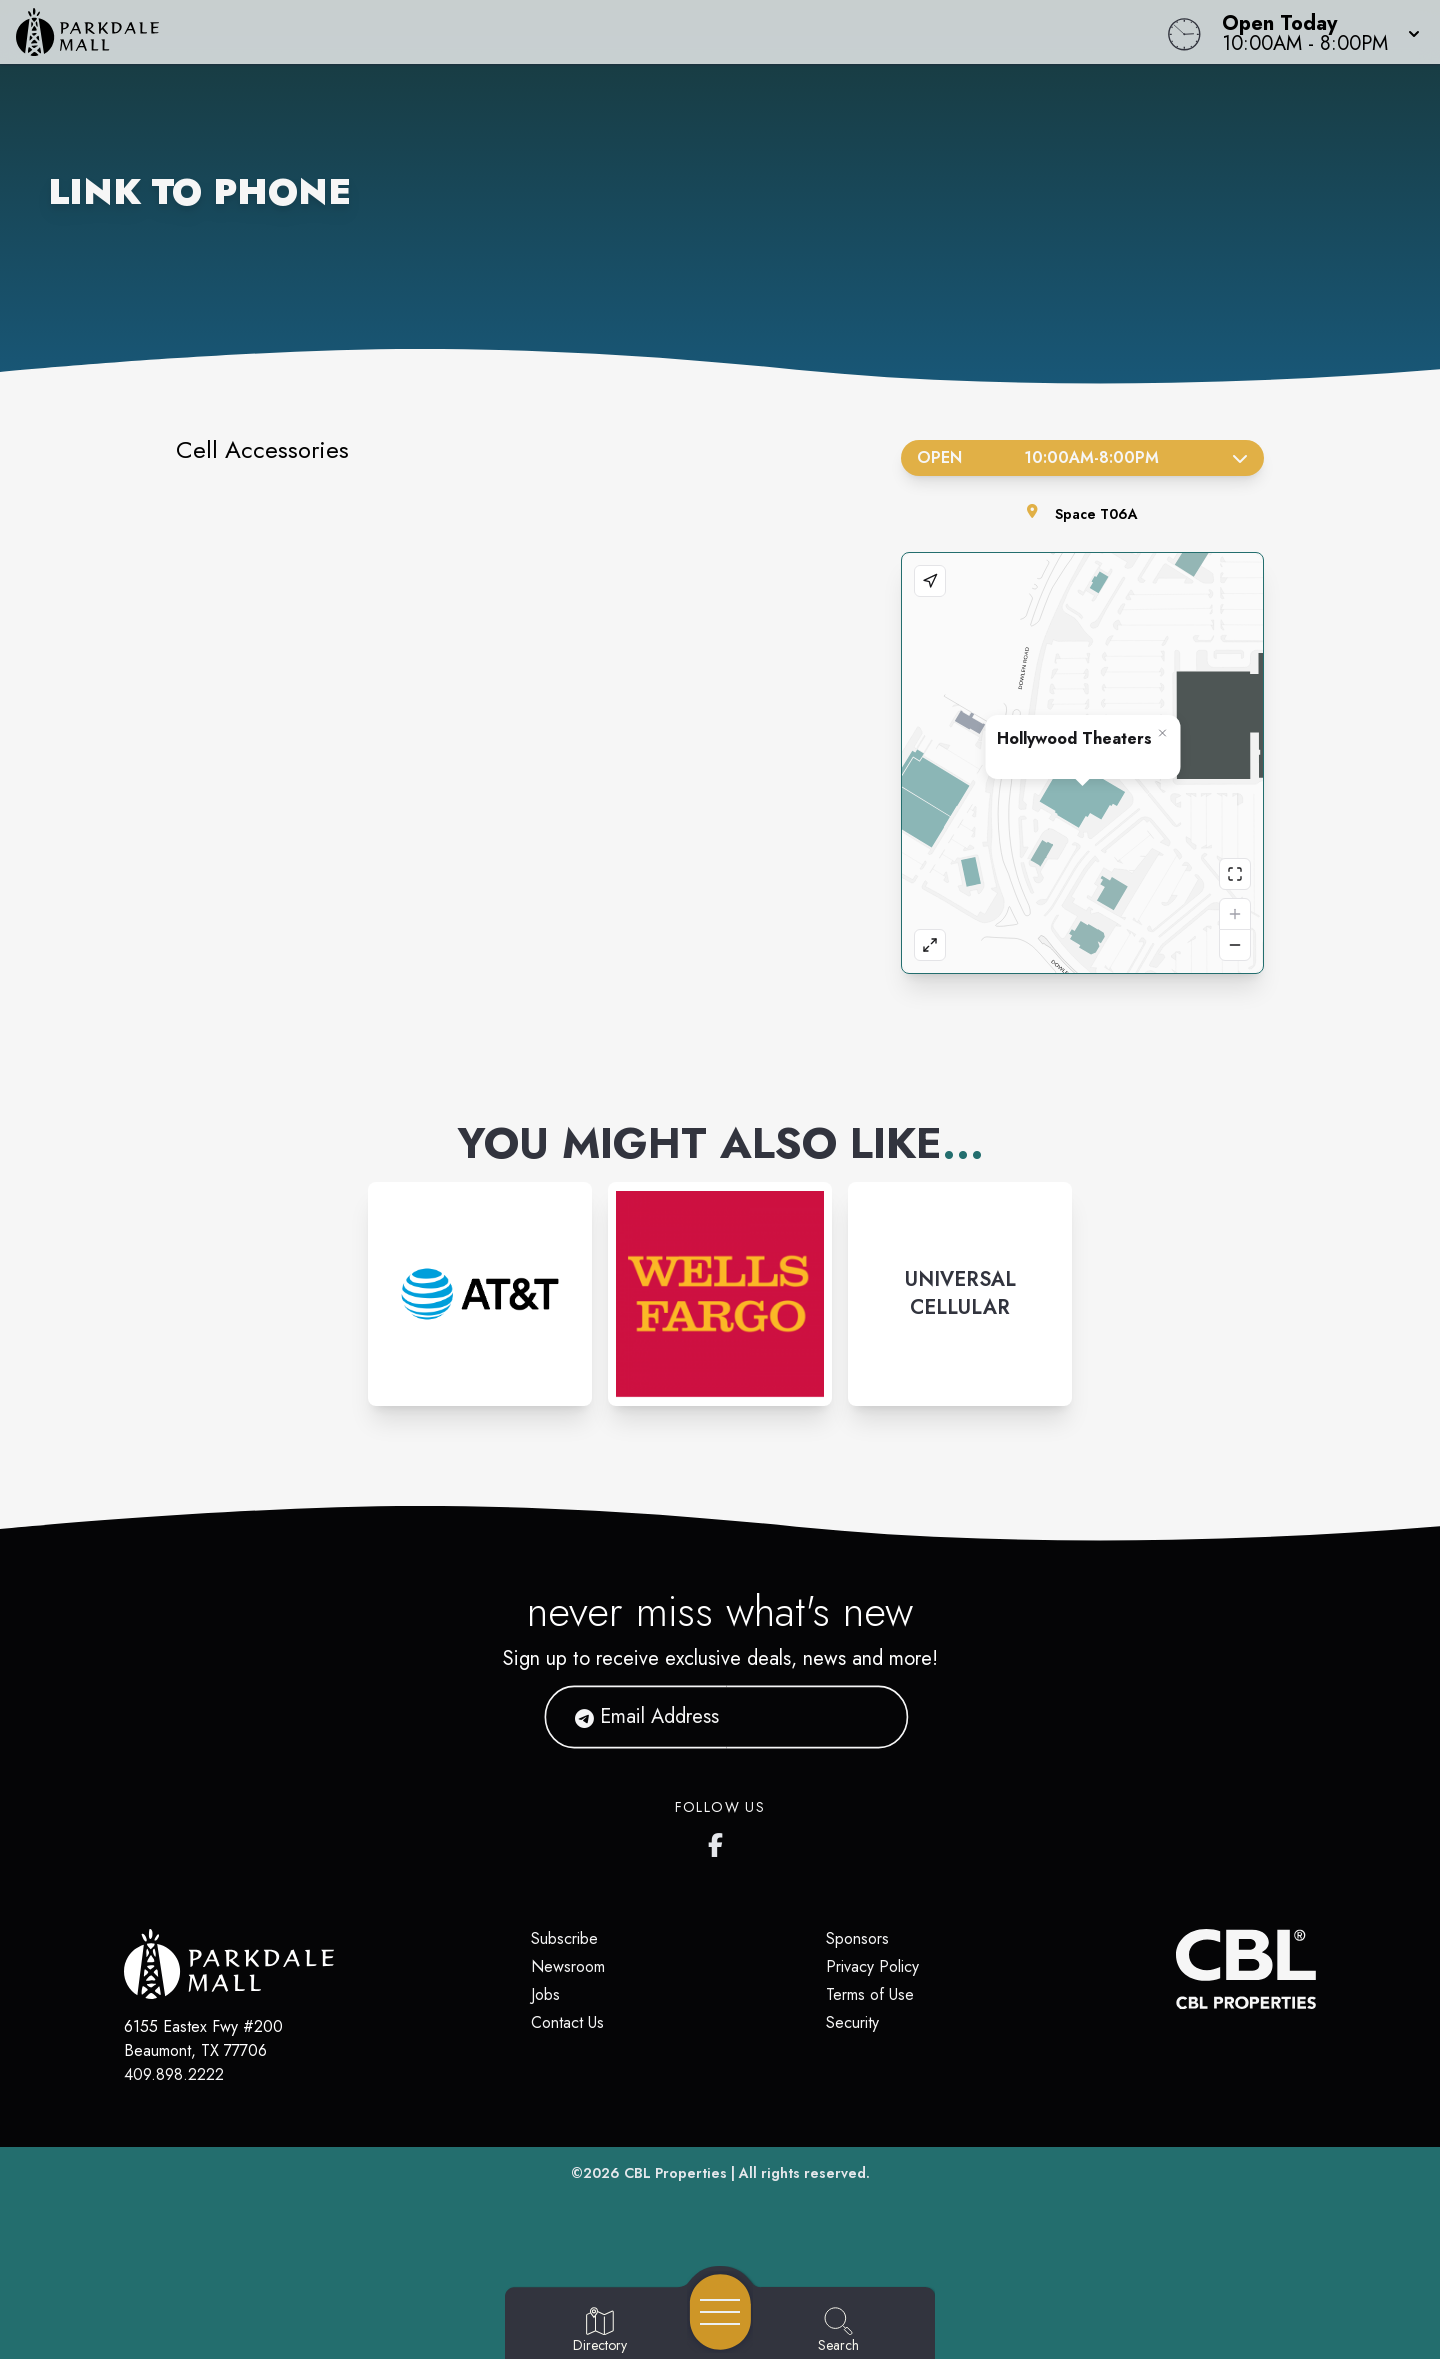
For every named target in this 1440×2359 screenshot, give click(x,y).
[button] (1315, 32)
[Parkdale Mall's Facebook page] (720, 1841)
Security (852, 2022)
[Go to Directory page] (600, 2331)
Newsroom (568, 1966)
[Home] (544, 32)
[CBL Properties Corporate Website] (1176, 1969)
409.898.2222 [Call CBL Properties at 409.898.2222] (174, 2074)
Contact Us (567, 2022)
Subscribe (564, 1938)
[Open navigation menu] (720, 2312)
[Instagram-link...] (480, 1294)
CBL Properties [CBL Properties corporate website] (675, 2173)
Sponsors (857, 1938)
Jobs (545, 1994)
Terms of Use (870, 1994)
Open (1082, 457)
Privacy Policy (872, 1966)
